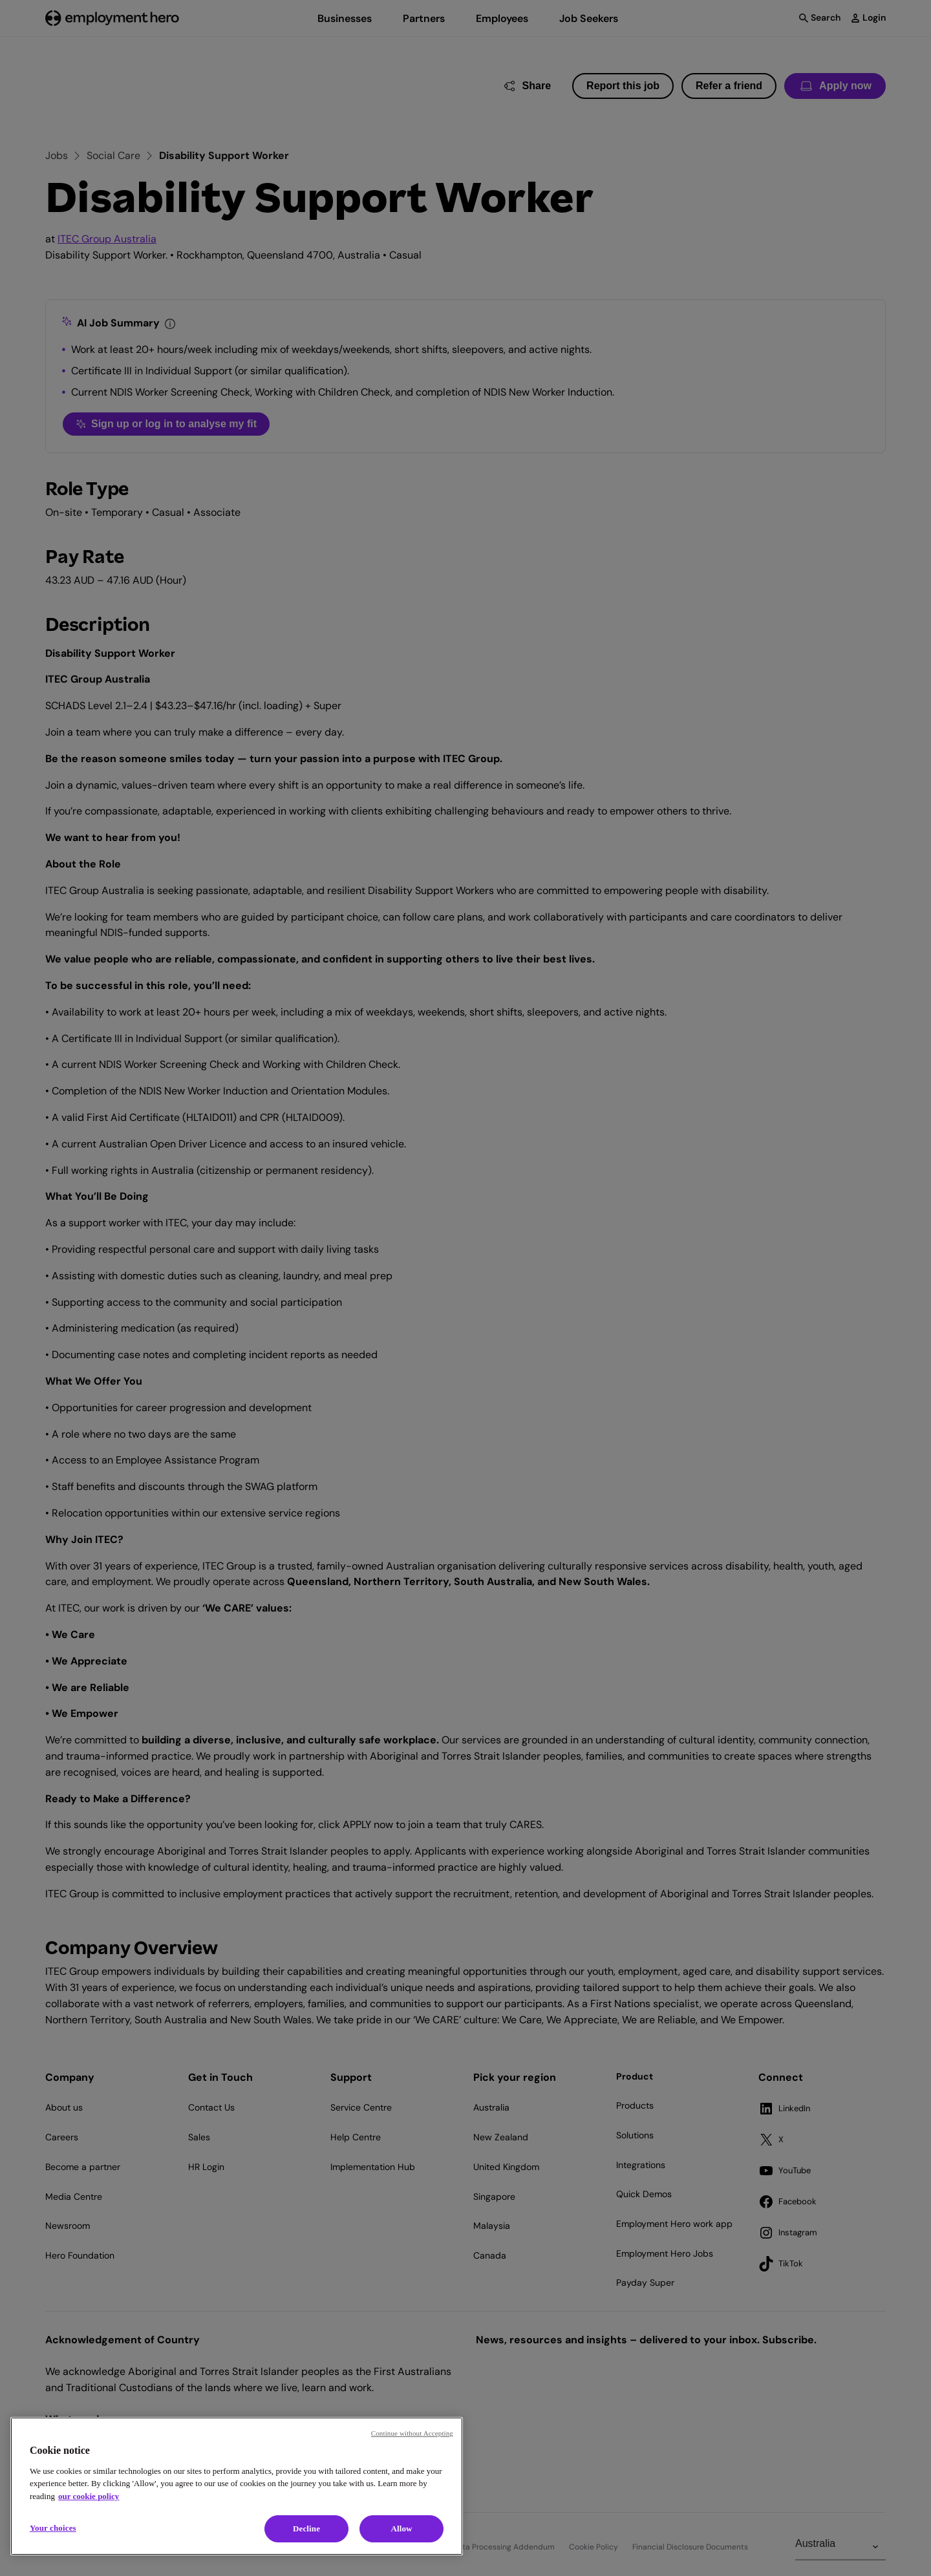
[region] (236, 2486)
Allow (401, 2528)
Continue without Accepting (412, 2433)
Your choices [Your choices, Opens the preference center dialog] (53, 2528)
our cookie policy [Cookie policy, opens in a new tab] (88, 2496)
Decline (306, 2528)
